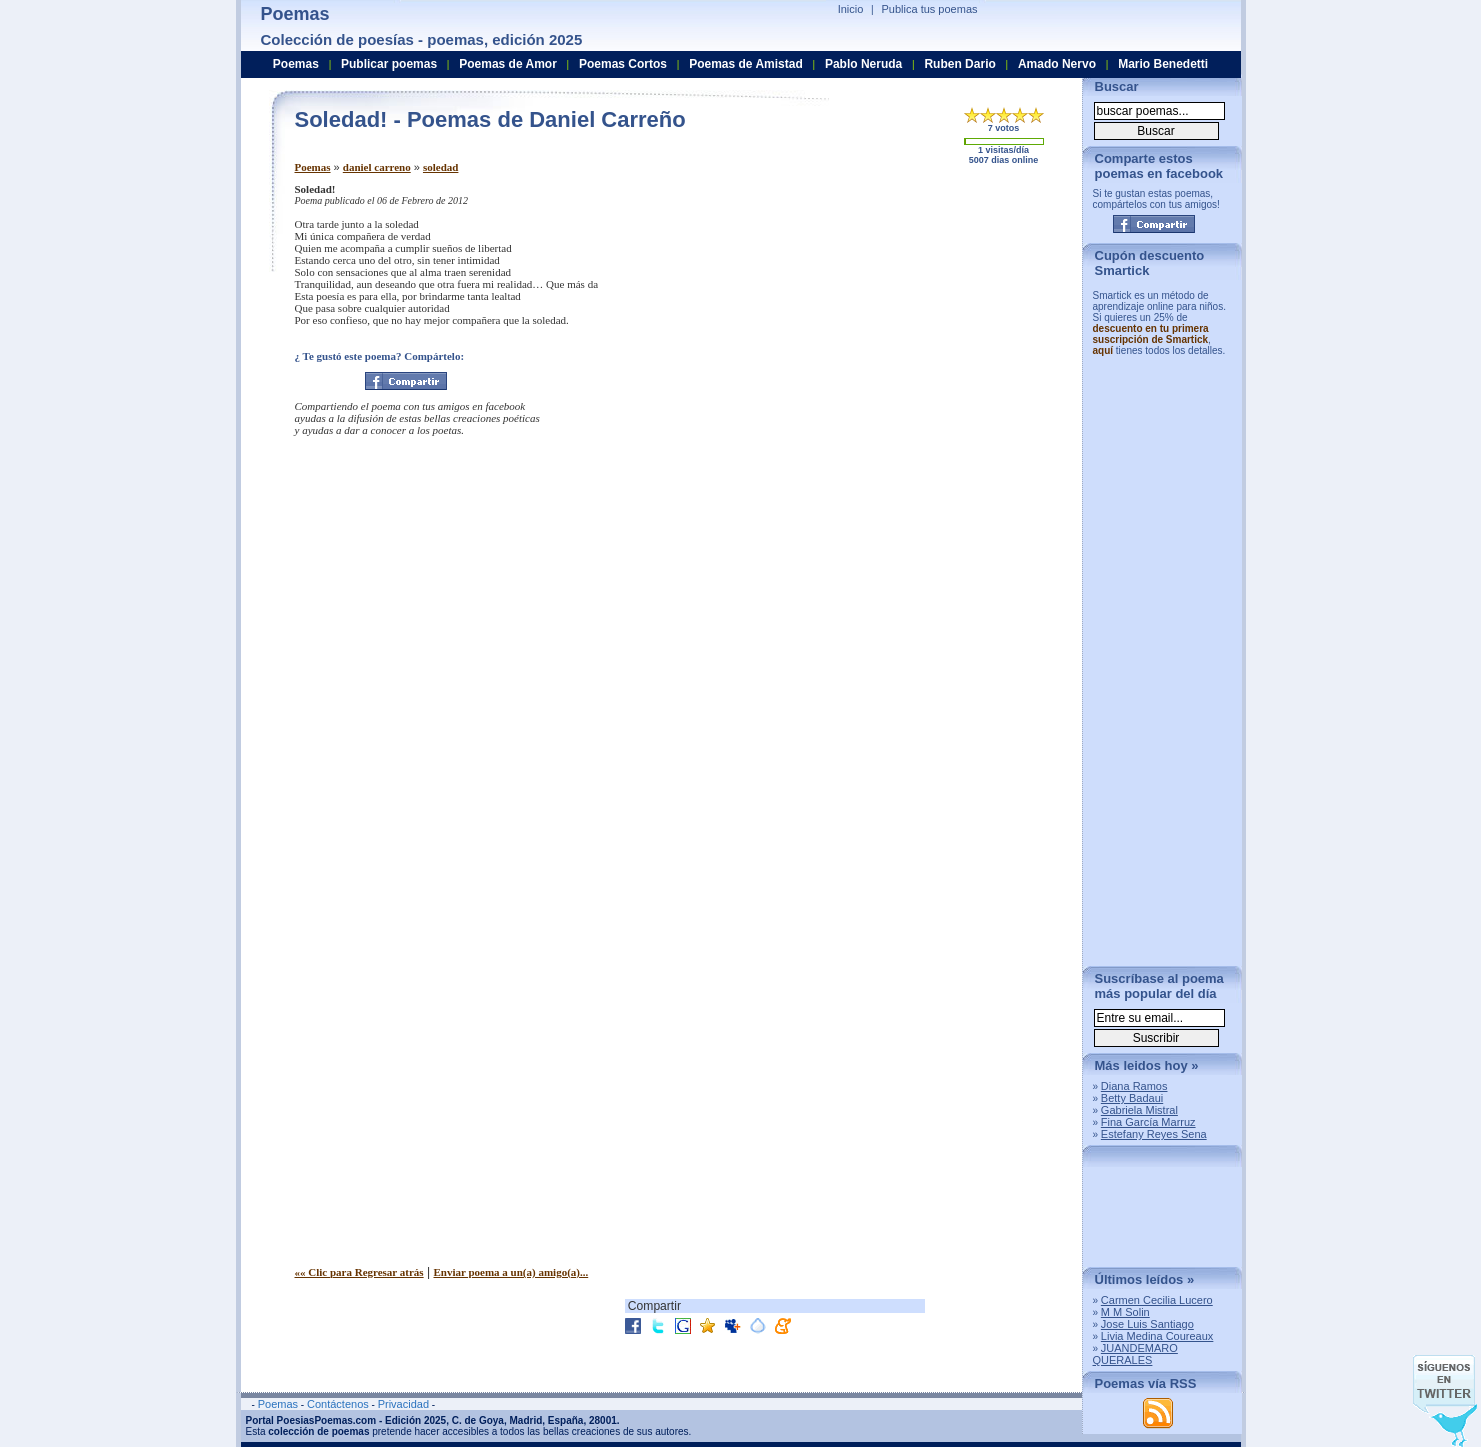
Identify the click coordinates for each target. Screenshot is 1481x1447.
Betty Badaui (1132, 1098)
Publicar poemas (389, 64)
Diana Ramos (1134, 1086)
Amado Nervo (1057, 64)
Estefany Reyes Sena (1154, 1134)
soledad (440, 167)
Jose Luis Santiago (1147, 1324)
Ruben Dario (959, 64)
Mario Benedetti (1163, 64)
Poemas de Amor (508, 64)
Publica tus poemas (930, 9)
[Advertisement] (900, 323)
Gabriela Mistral (1139, 1110)
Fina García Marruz (1148, 1122)
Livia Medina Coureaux (1157, 1336)
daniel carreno (377, 167)
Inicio (851, 9)
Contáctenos (338, 1404)
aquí (1103, 350)
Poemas (313, 167)
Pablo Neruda (863, 64)
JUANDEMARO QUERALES (1135, 1354)
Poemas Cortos (623, 64)
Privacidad (403, 1404)
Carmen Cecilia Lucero (1157, 1300)
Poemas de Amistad (746, 64)
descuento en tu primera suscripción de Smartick (1151, 334)
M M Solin (1125, 1312)
